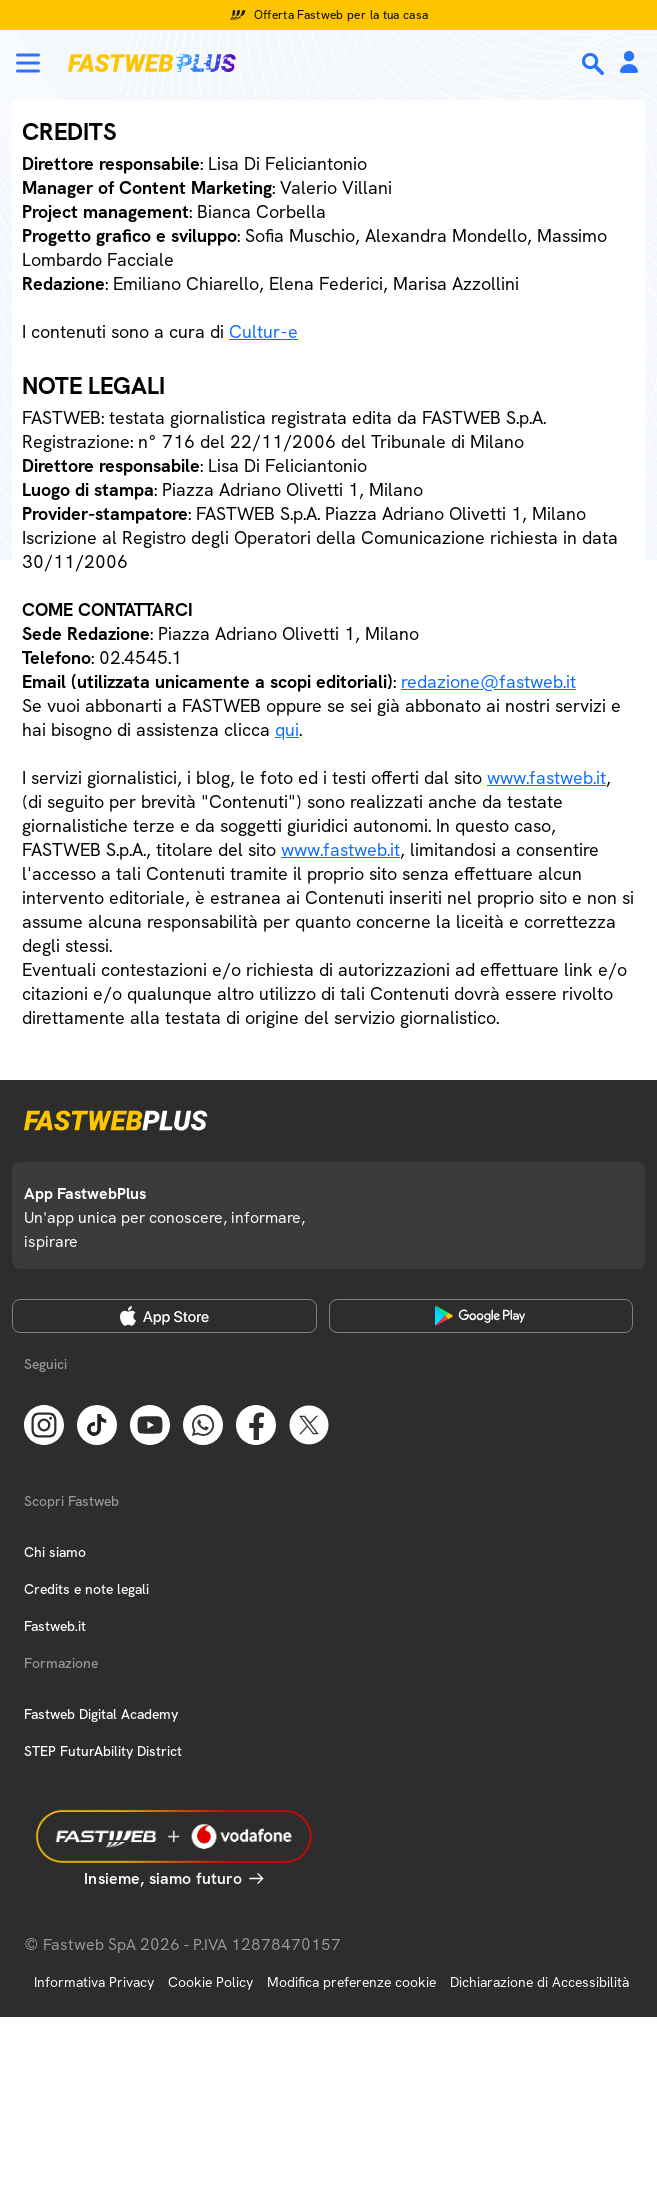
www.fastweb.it (546, 777)
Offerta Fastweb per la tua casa (341, 15)
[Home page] (152, 63)
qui (287, 729)
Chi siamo (55, 1552)
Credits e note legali (86, 1589)
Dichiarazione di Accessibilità (539, 1982)
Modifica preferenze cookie (351, 1982)
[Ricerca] (595, 64)
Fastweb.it (55, 1626)
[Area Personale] (629, 63)
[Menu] (28, 63)
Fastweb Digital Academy (101, 1714)
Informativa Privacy (94, 1982)
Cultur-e (263, 331)
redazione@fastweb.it (488, 681)
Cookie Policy (210, 1982)
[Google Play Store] (481, 1316)
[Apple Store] (164, 1316)
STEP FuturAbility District (103, 1751)
